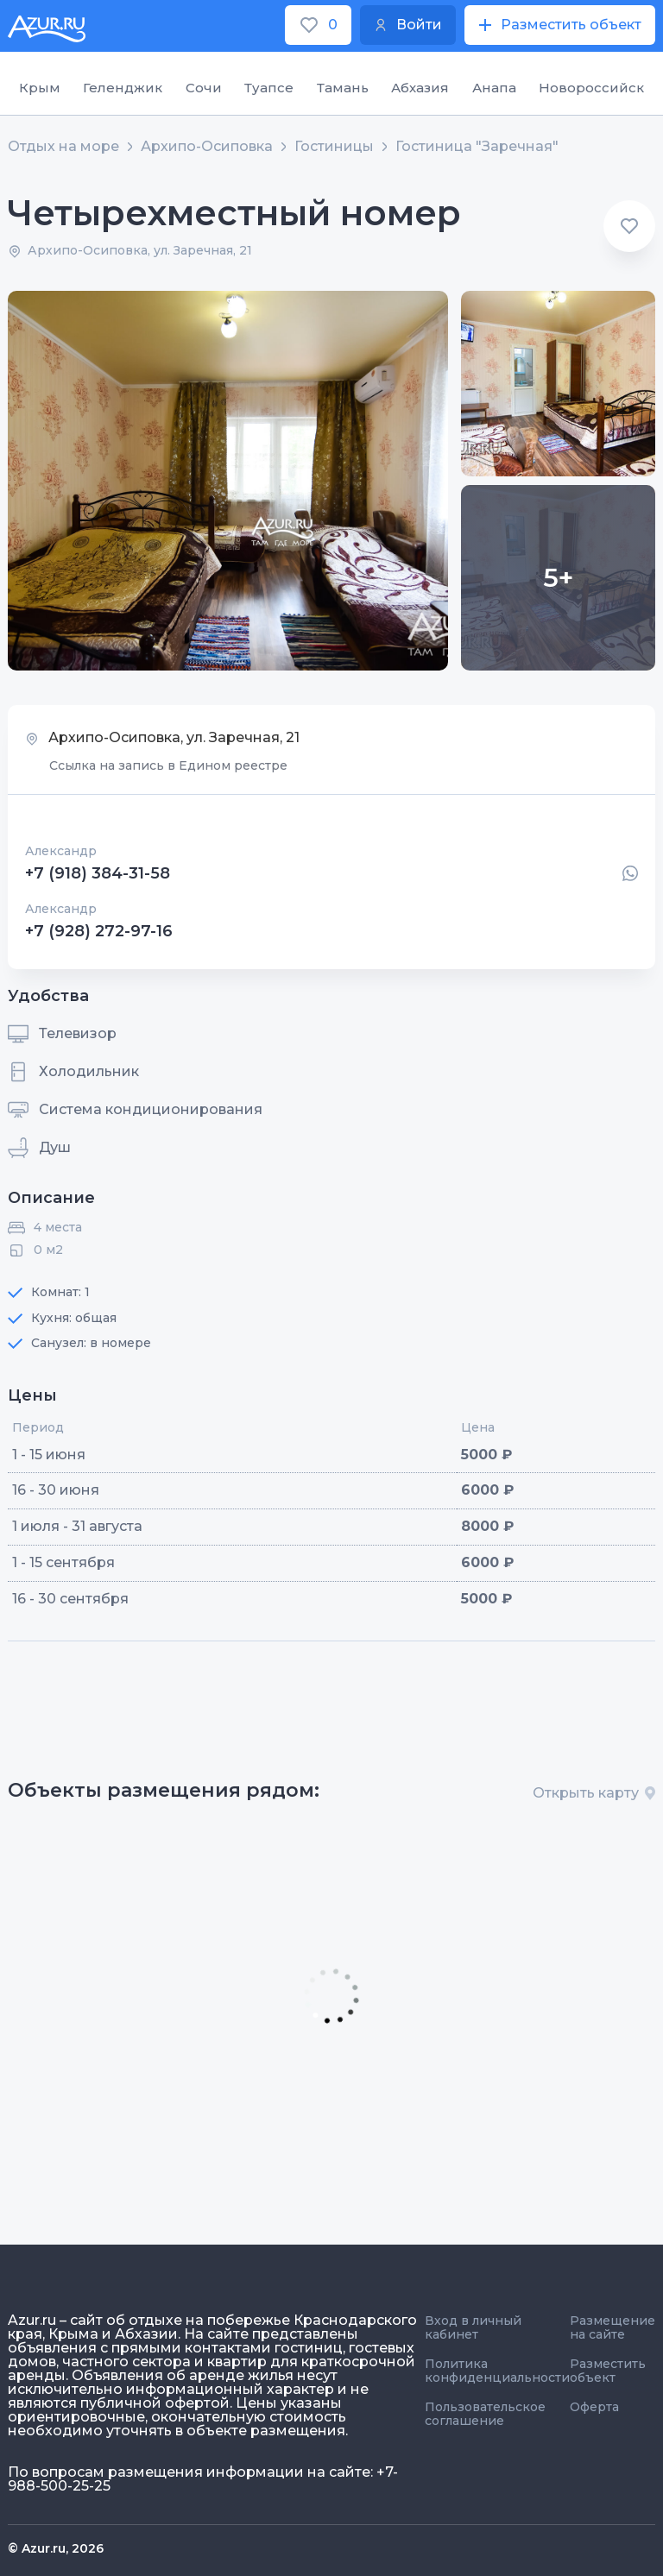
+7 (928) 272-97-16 (99, 931)
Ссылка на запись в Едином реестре (168, 765)
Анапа (494, 87)
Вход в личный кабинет (473, 2327)
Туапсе (269, 87)
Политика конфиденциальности (497, 2370)
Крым (39, 87)
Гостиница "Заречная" (477, 147)
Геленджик (122, 87)
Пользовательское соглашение (485, 2413)
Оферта (594, 2407)
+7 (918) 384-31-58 (97, 873)
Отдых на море (63, 147)
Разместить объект (608, 2370)
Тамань (343, 87)
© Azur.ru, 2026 (56, 2548)
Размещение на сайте (612, 2327)
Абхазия (420, 87)
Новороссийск (591, 87)
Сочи (204, 87)
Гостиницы (334, 147)
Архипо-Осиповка (207, 147)
